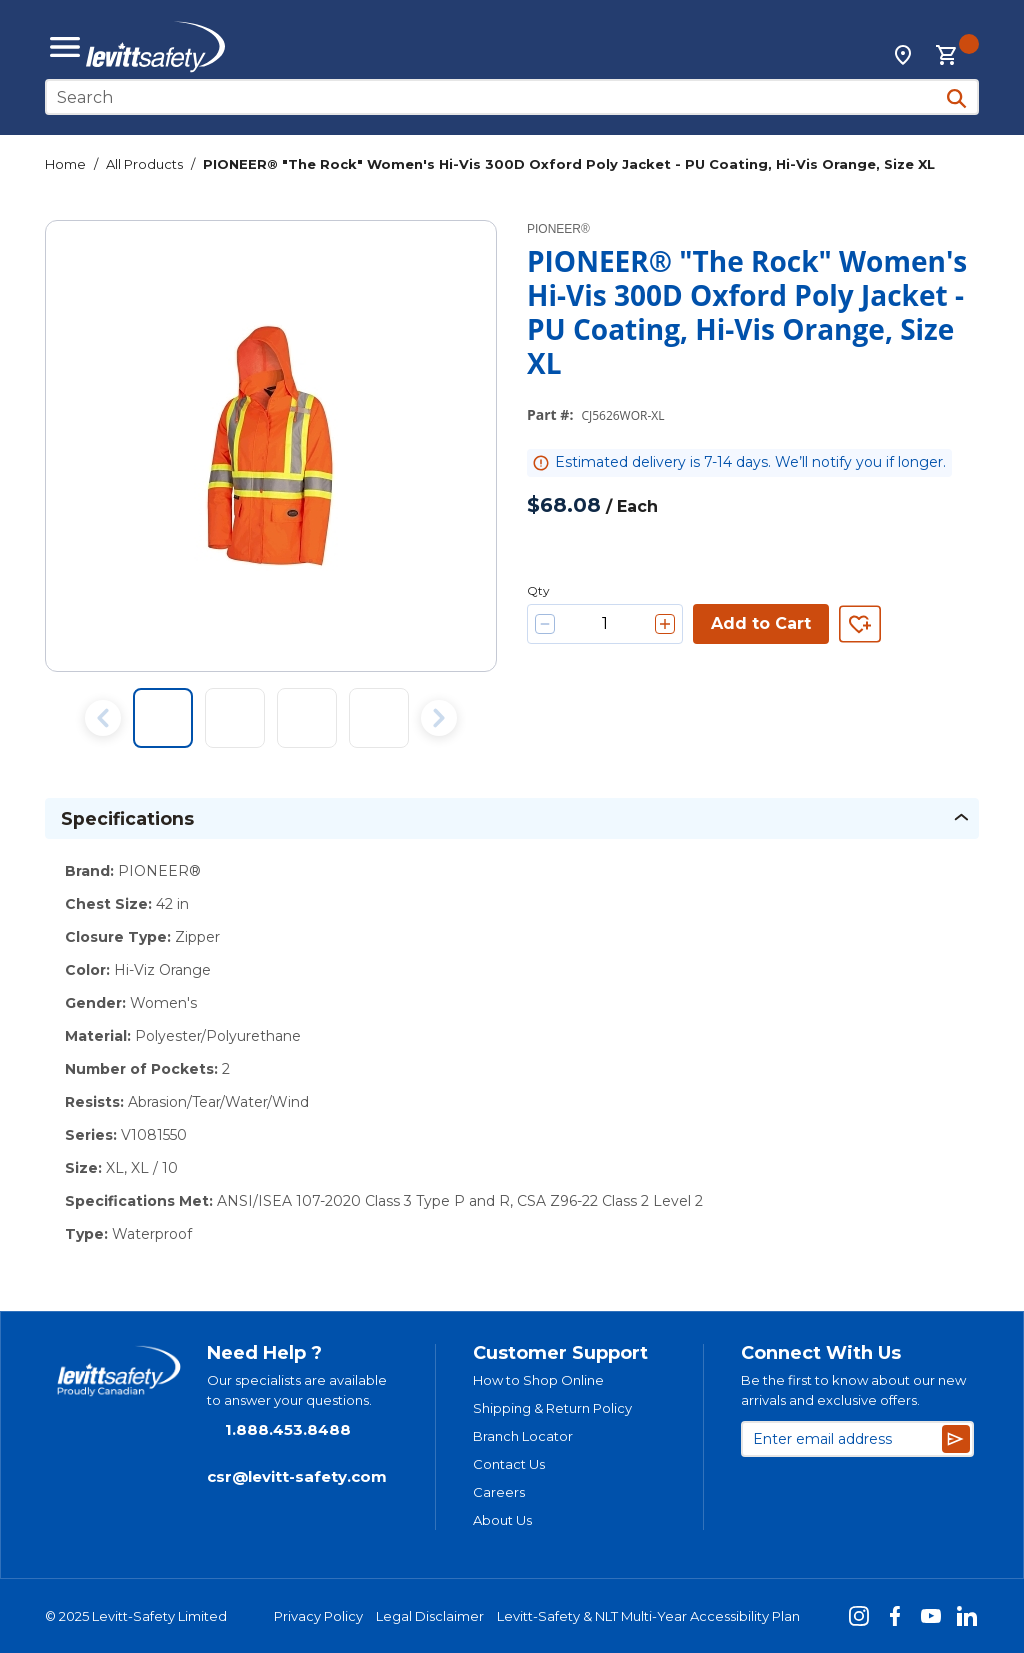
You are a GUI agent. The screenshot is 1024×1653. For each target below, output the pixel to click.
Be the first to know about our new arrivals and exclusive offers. (853, 1390)
